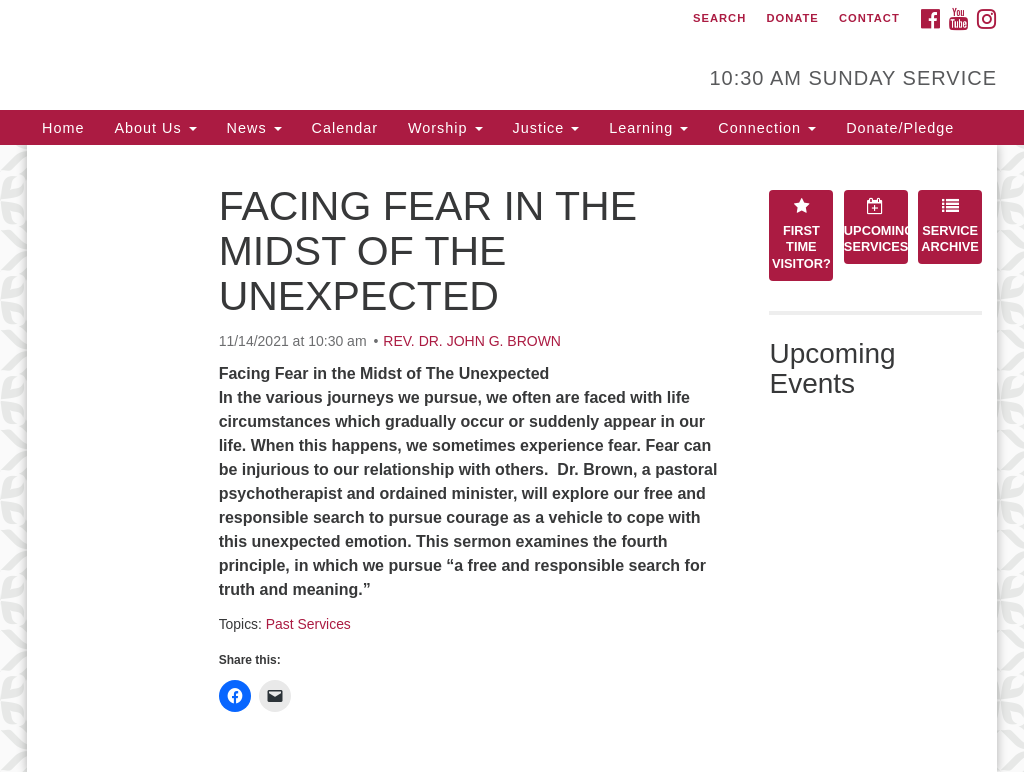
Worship (445, 128)
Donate (792, 18)
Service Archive (950, 226)
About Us (155, 128)
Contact (869, 18)
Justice (546, 128)
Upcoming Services (876, 226)
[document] (512, 458)
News (254, 128)
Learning (648, 128)
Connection (767, 128)
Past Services (308, 624)
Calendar (345, 128)
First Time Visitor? (801, 234)
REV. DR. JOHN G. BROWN (472, 341)
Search (719, 18)
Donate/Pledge (900, 128)
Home (63, 128)
